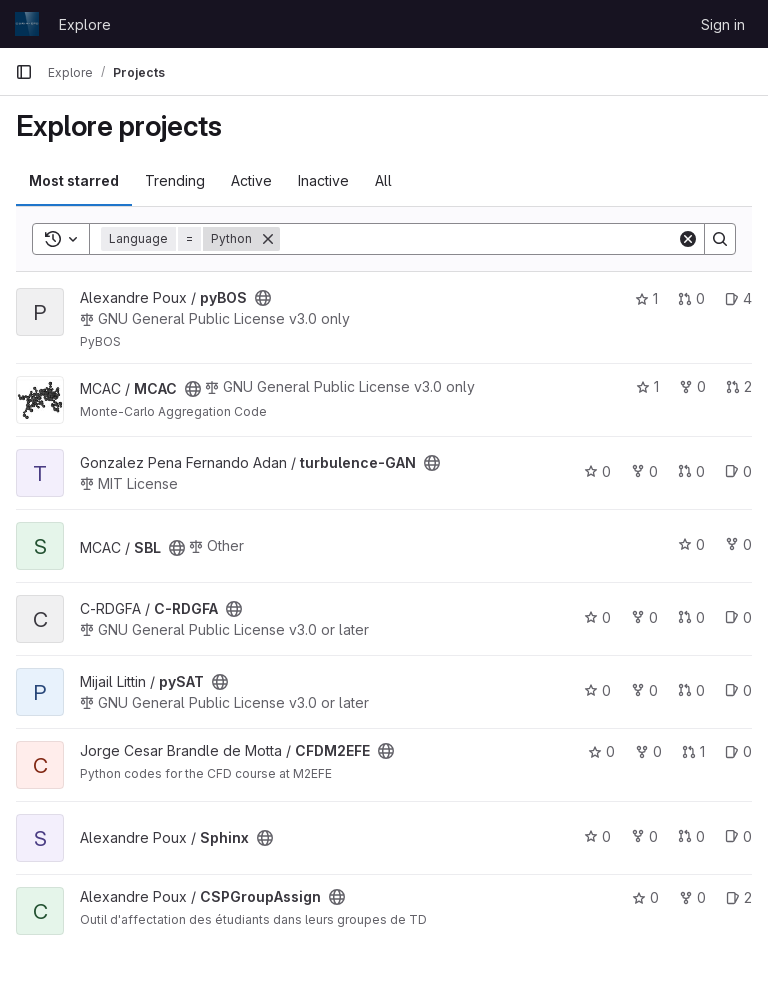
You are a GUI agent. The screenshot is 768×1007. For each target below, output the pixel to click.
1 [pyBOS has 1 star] (646, 298)
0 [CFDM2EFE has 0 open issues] (738, 751)
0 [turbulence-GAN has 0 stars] (597, 471)
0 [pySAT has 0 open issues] (738, 690)
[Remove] (268, 239)
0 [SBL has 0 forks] (738, 544)
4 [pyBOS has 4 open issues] (738, 298)
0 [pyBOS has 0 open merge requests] (691, 298)
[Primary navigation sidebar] (24, 72)
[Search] (478, 239)
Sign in (723, 24)
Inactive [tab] (323, 180)
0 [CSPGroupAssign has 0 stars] (645, 897)
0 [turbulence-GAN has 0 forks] (644, 471)
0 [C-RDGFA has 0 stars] (597, 617)
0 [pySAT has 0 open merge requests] (691, 690)
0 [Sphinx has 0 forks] (644, 836)
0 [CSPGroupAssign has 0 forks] (692, 897)
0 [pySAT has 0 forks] (644, 690)
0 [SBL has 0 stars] (691, 544)
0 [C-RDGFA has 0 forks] (644, 617)
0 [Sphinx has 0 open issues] (738, 836)
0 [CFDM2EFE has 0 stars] (601, 751)
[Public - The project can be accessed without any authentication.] (263, 298)
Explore (85, 24)
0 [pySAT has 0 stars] (597, 690)
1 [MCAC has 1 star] (647, 386)
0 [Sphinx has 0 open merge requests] (691, 836)
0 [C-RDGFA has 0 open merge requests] (691, 617)
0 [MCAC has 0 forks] (692, 386)
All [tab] (383, 180)
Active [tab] (251, 180)
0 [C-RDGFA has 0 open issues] (738, 617)
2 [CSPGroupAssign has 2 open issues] (739, 897)
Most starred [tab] (74, 180)
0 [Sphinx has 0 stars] (597, 836)
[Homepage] (27, 24)
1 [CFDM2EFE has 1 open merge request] (693, 751)
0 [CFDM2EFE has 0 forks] (648, 751)
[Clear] (688, 239)
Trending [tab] (175, 180)
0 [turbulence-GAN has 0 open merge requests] (691, 471)
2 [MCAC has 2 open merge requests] (739, 386)
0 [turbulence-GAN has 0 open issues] (738, 471)
